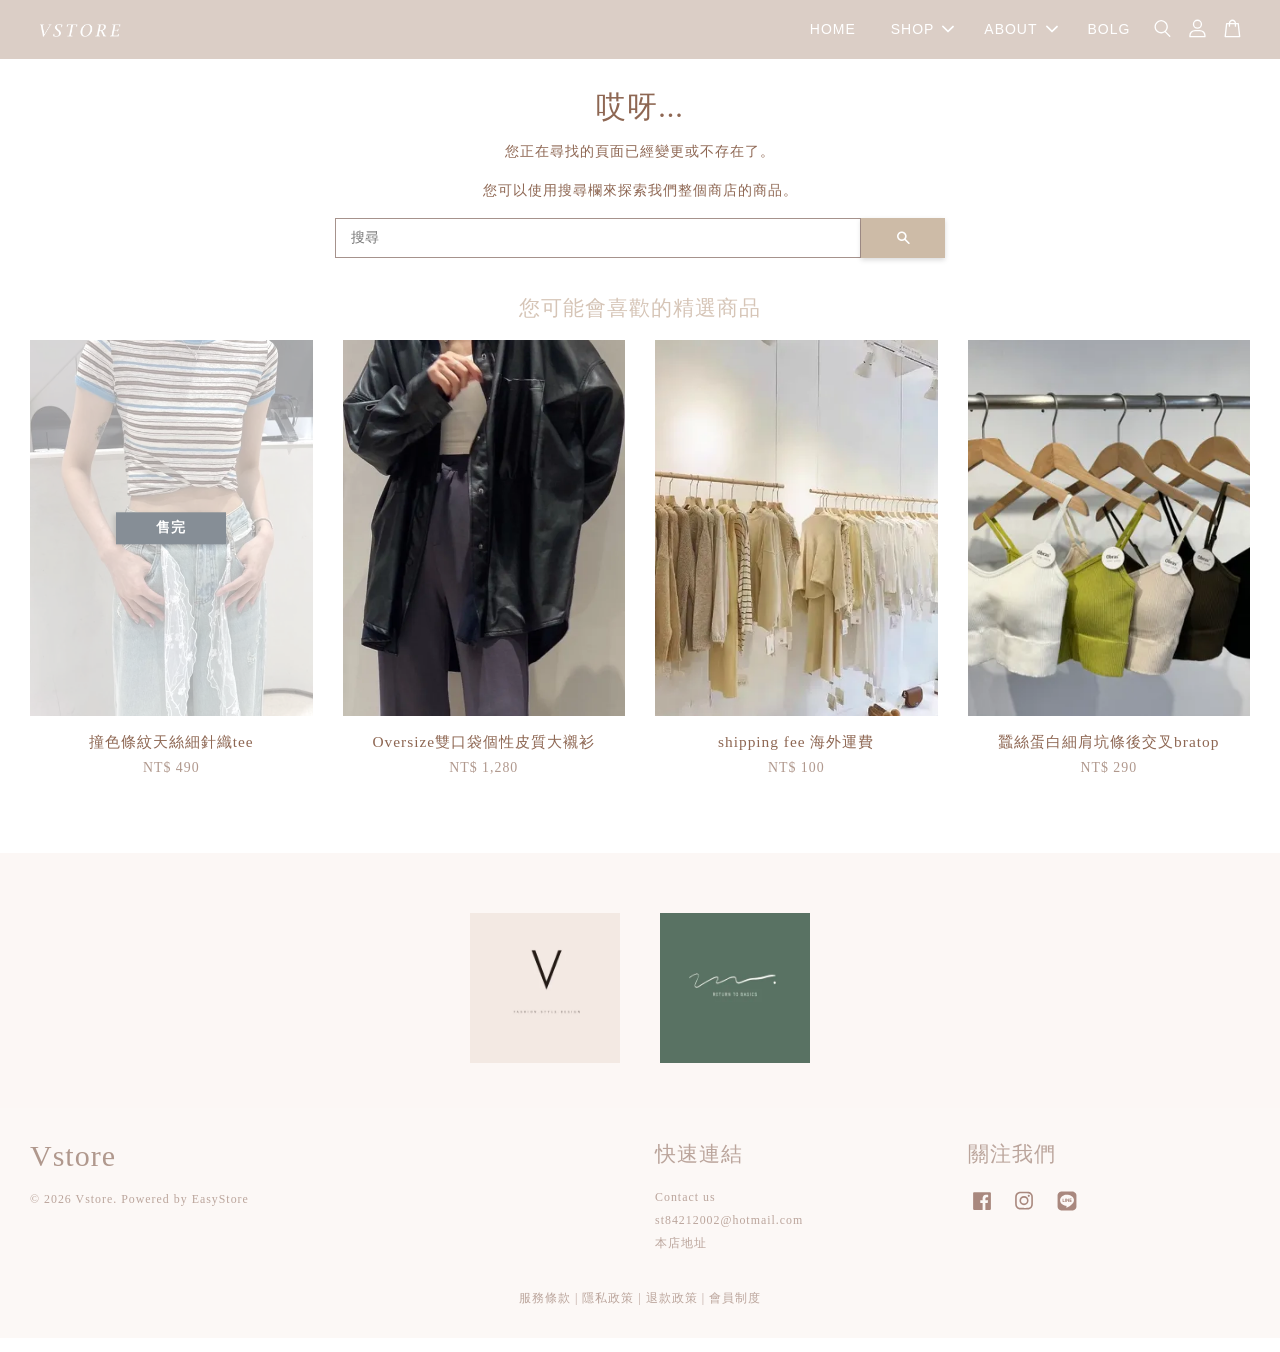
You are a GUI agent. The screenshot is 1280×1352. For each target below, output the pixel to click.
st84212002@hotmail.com (729, 1235)
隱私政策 (608, 1312)
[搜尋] (598, 252)
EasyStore (220, 1214)
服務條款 (545, 1312)
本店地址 (681, 1258)
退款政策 (672, 1312)
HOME (833, 36)
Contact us (685, 1211)
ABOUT (1020, 36)
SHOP (923, 36)
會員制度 (735, 1312)
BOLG (1108, 36)
